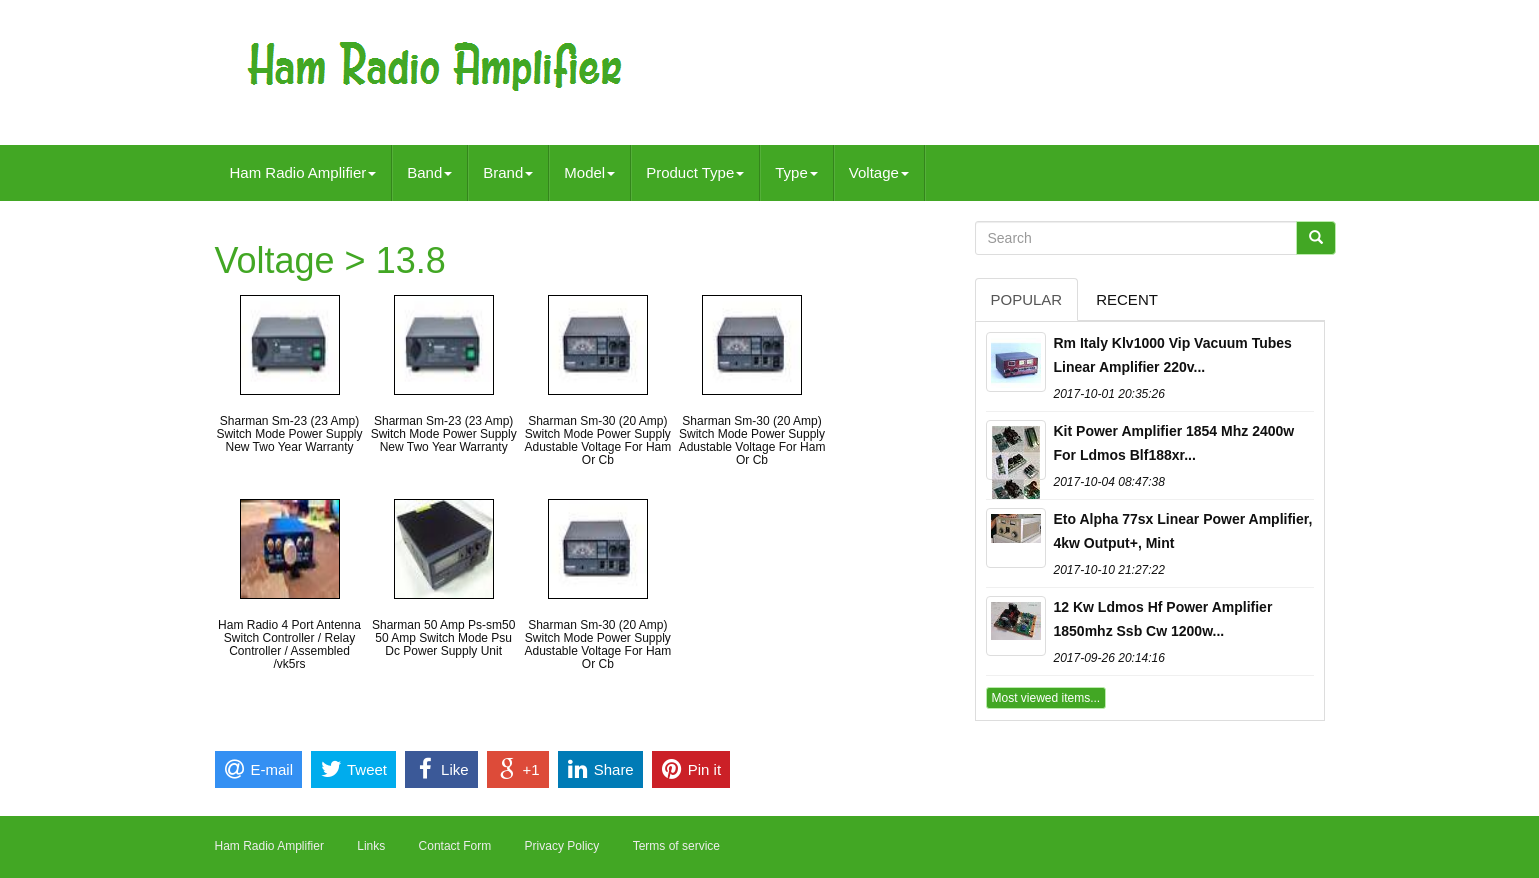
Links (371, 846)
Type (796, 172)
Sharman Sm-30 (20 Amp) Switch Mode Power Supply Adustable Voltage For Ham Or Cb (597, 441)
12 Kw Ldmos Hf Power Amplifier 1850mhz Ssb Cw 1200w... (1163, 619)
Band (429, 172)
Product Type (695, 172)
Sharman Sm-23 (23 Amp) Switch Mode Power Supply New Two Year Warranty (289, 434)
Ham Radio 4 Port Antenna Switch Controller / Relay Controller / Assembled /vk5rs (289, 645)
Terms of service (676, 846)
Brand (508, 172)
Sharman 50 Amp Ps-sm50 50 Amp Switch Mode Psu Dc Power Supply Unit (443, 638)
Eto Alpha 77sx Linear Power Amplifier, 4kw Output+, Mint (1183, 531)
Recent (1127, 299)
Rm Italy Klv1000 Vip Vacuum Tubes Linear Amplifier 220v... (1173, 355)
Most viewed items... (1046, 698)
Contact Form (455, 846)
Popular (1027, 299)
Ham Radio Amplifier (303, 172)
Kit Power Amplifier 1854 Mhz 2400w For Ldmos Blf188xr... (1174, 443)
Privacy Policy (562, 846)
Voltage (879, 172)
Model (589, 172)
